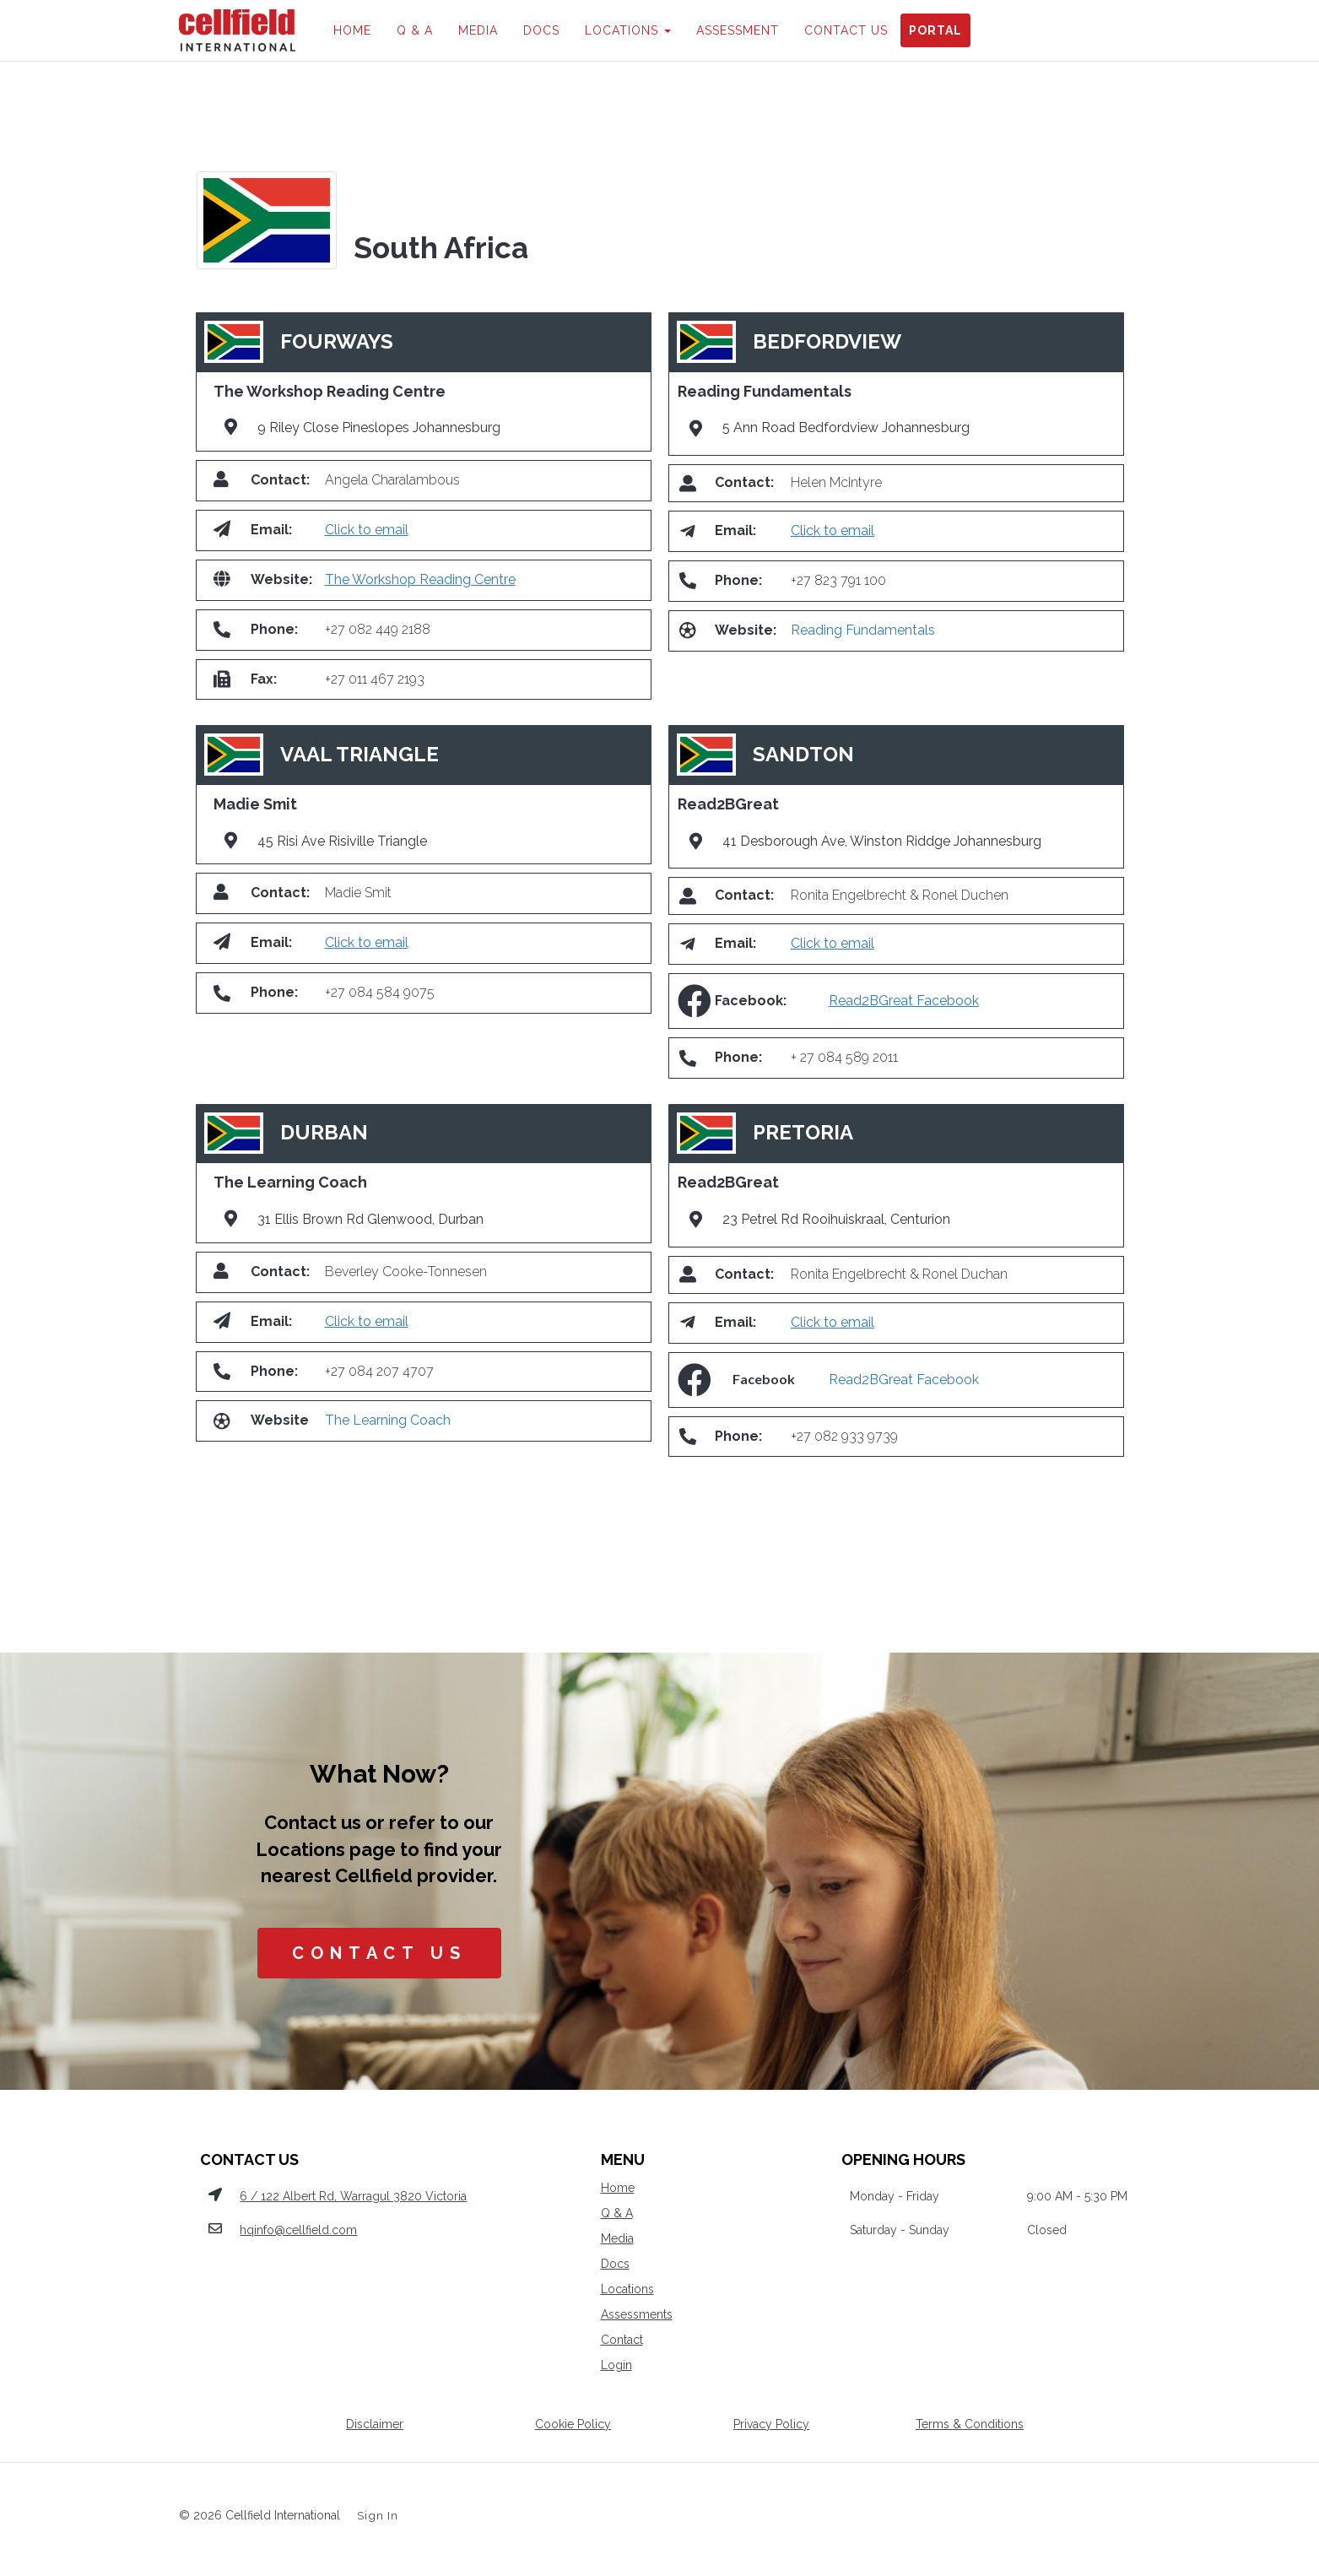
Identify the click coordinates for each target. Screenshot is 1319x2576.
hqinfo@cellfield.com (298, 2230)
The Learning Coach (388, 1420)
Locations (627, 2289)
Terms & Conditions (970, 2424)
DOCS (541, 30)
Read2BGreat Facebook (904, 1001)
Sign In (377, 2515)
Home (618, 2187)
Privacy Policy (771, 2424)
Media (617, 2238)
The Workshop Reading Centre (420, 579)
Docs (615, 2263)
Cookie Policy (573, 2424)
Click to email (366, 530)
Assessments (637, 2314)
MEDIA (478, 30)
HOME (352, 30)
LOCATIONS (628, 30)
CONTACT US (846, 30)
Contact (622, 2339)
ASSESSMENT (737, 30)
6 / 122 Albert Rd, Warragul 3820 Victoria (353, 2196)
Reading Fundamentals (863, 630)
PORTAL (935, 30)
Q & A (415, 30)
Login (616, 2365)
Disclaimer (374, 2424)
